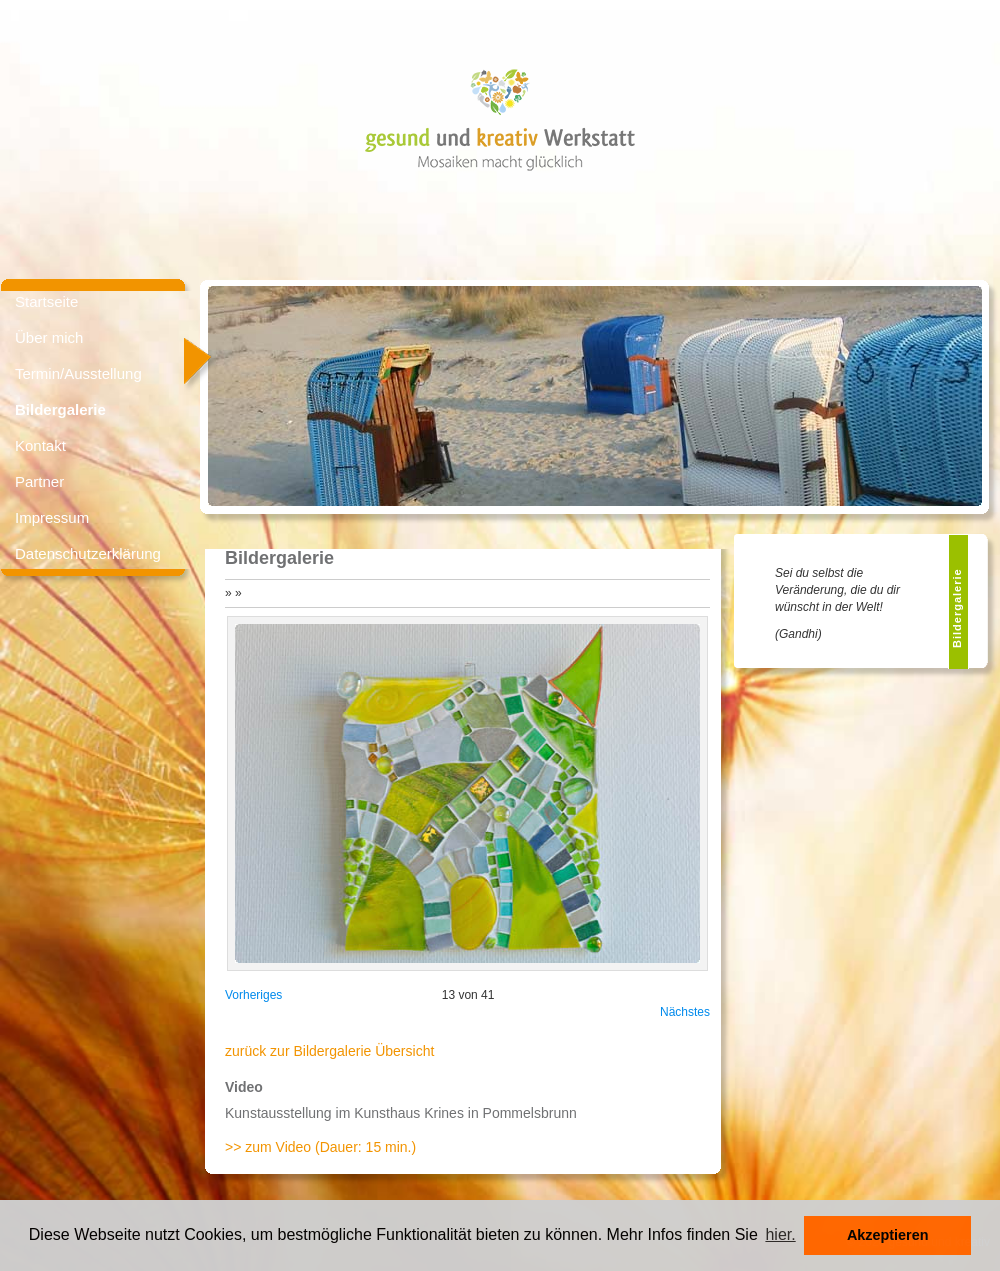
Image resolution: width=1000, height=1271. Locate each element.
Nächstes (685, 1012)
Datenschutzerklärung (88, 553)
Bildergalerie (60, 409)
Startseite (46, 301)
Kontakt (40, 445)
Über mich (49, 337)
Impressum (52, 517)
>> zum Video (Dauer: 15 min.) (320, 1147)
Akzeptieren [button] (888, 1235)
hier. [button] (780, 1234)
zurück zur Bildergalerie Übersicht (329, 1051)
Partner (39, 481)
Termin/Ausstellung (78, 373)
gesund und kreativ (433, 139)
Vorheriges (253, 995)
